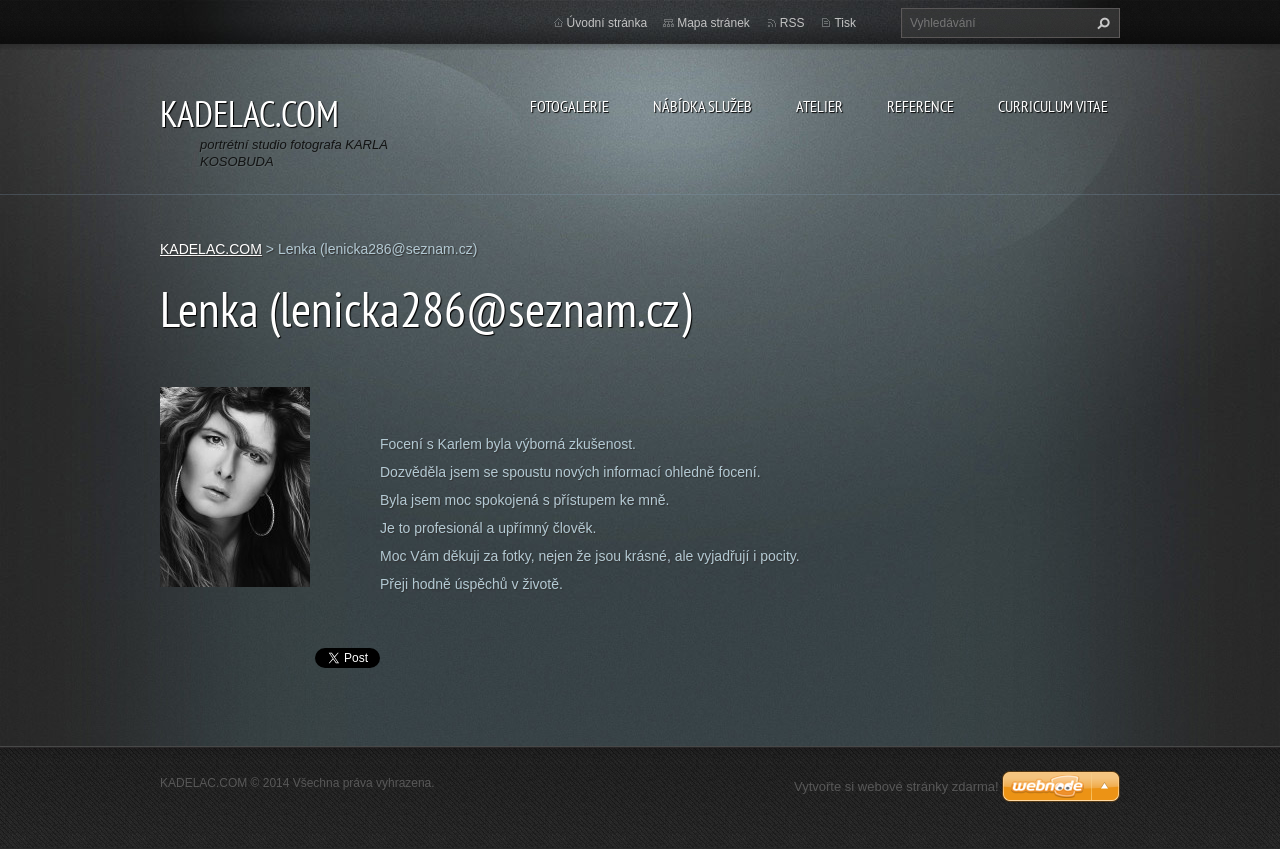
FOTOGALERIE (569, 106)
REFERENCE (920, 106)
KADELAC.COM (211, 249)
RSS (792, 23)
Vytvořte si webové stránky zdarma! (896, 786)
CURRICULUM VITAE (1053, 106)
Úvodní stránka (607, 23)
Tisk (845, 23)
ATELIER (819, 106)
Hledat (1101, 23)
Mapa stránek (713, 23)
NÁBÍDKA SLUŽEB (702, 106)
